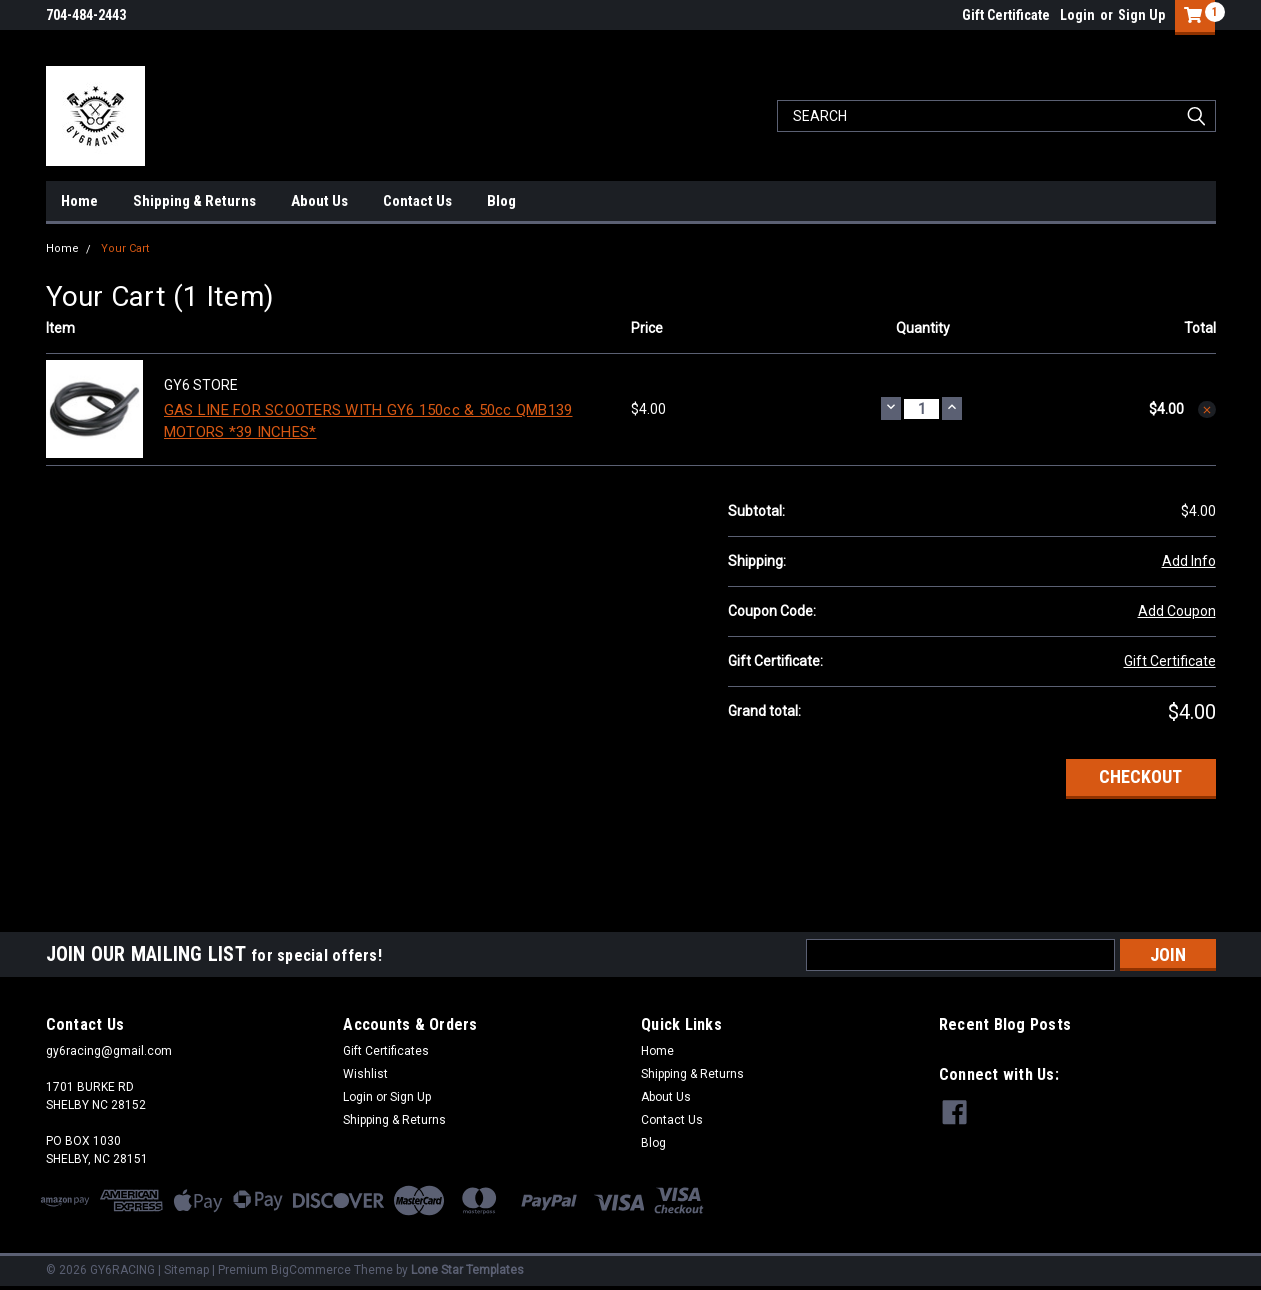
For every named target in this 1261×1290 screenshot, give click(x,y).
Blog (501, 201)
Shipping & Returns (194, 201)
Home (79, 201)
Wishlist (365, 1074)
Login (1077, 15)
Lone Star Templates (467, 1270)
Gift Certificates (386, 1051)
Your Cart (125, 248)
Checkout (1140, 776)
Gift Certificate (1006, 15)
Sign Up (1141, 15)
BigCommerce (311, 1270)
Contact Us (417, 201)
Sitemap (186, 1270)
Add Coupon (1177, 611)
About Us (319, 201)
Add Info (1189, 561)
